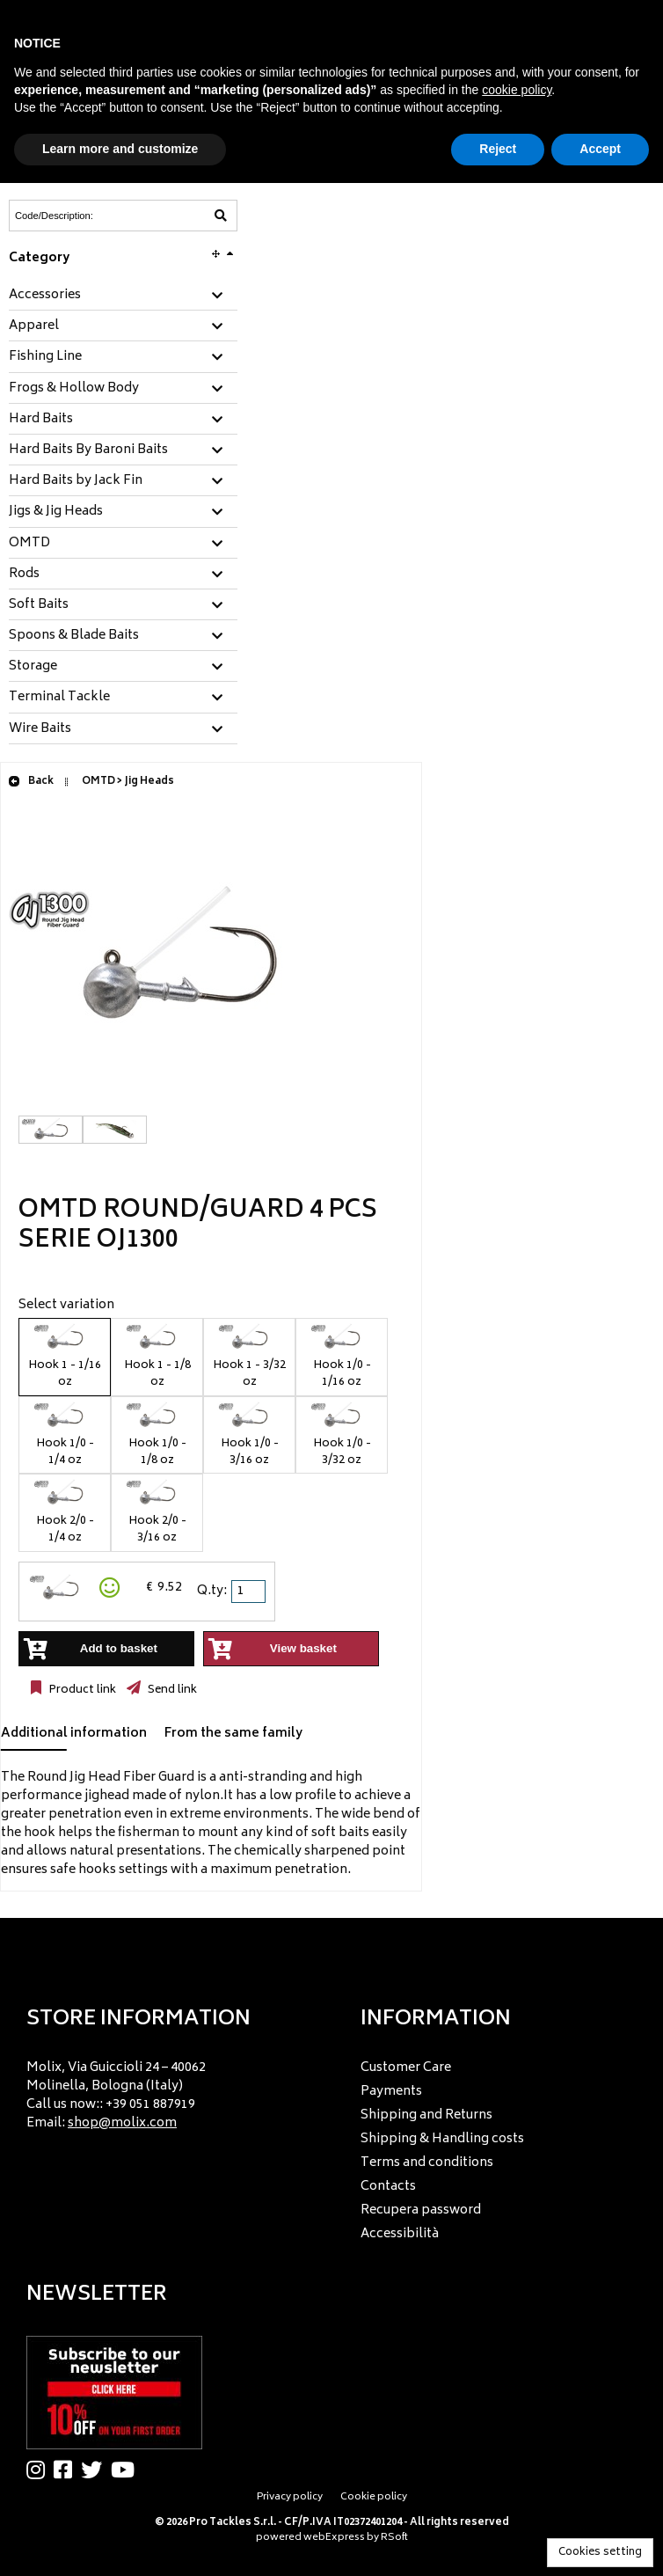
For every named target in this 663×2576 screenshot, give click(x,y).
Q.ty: (212, 1591)
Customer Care (406, 2068)
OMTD (29, 544)
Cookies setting (600, 2552)
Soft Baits (39, 605)
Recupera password (421, 2210)
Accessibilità (400, 2234)
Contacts (388, 2187)
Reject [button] (497, 149)
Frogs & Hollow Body (74, 389)
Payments (391, 2092)
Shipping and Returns (426, 2115)
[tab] (123, 296)
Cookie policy (373, 2497)
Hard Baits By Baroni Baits (88, 450)
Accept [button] (600, 149)
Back (31, 781)
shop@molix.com (122, 2123)
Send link (171, 1690)
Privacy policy (290, 2497)
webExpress (334, 2537)
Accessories (45, 296)
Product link (81, 1690)
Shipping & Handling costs (442, 2139)
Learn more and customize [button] (120, 149)
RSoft (394, 2537)
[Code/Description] (80, 215)
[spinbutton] (250, 1591)
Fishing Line (45, 357)
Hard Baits (41, 420)
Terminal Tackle (59, 698)
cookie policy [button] (516, 90)
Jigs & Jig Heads (56, 512)
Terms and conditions (427, 2163)
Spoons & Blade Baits (74, 636)
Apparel (34, 326)
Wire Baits (40, 729)
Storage (33, 667)
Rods (24, 574)
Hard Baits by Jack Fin (75, 481)
